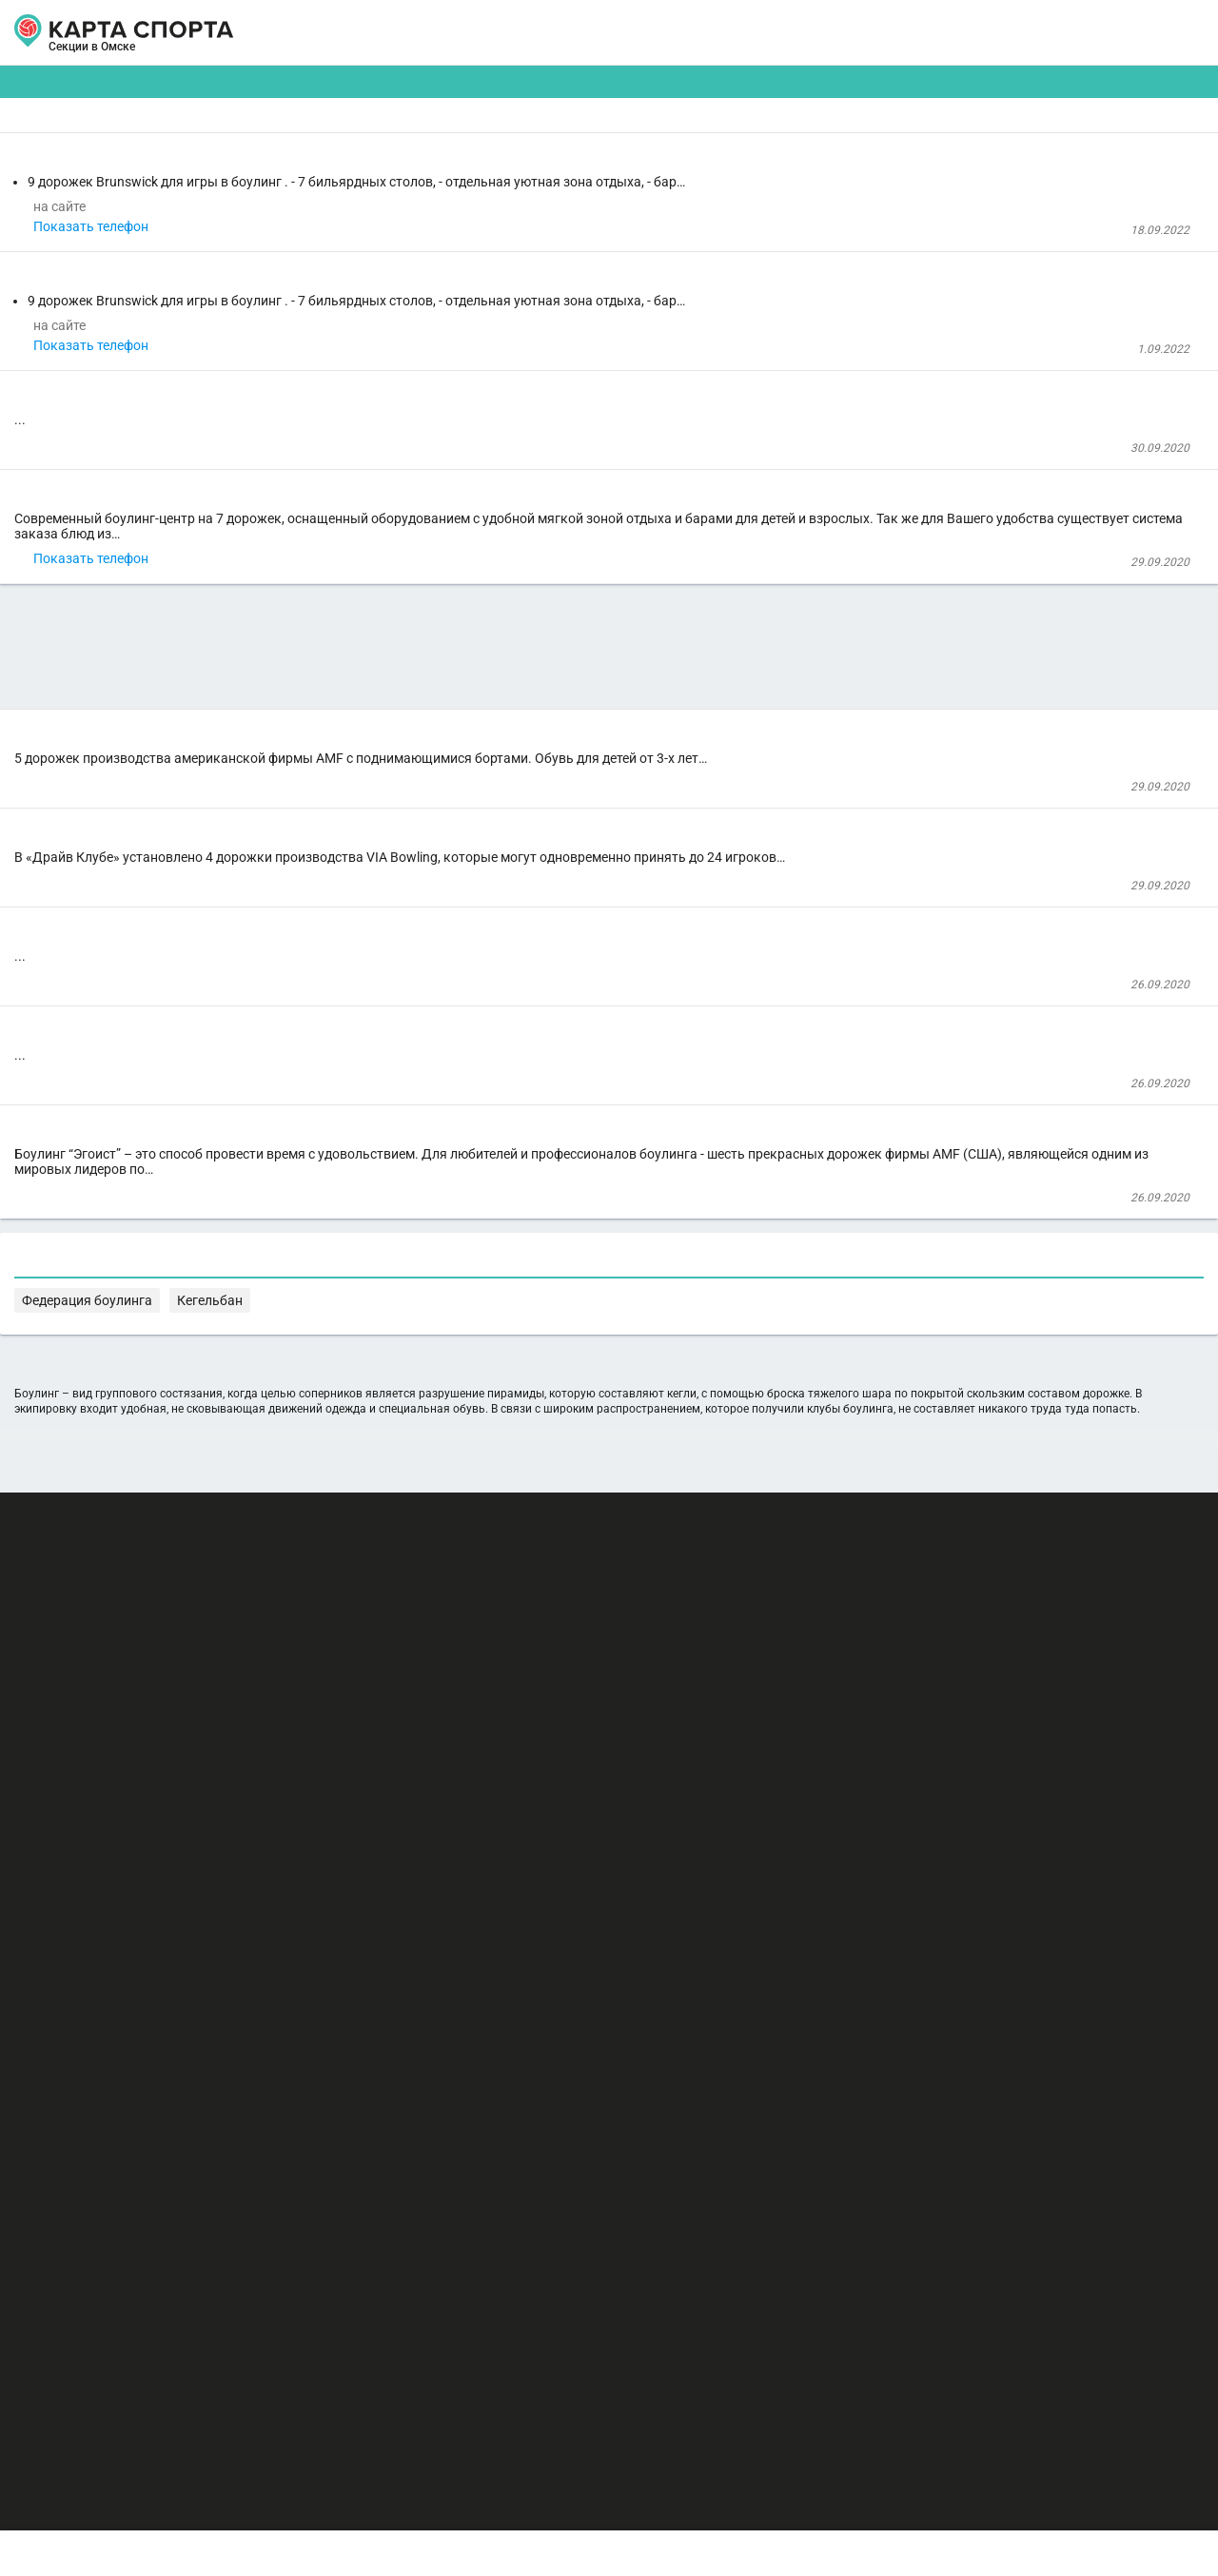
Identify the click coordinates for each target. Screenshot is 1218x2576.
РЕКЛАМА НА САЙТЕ (116, 2383)
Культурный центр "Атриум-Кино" (405, 738)
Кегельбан (630, 2125)
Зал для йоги (349, 277)
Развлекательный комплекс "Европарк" (421, 1056)
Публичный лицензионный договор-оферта (162, 2495)
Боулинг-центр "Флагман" (383, 1514)
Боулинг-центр (361, 205)
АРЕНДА (420, 33)
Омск (74, 55)
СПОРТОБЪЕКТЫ (664, 33)
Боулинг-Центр (363, 1335)
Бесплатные (1051, 148)
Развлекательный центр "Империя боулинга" (437, 1387)
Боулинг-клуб (356, 1004)
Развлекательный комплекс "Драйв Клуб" (427, 1212)
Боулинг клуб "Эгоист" (397, 1590)
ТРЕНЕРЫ (523, 33)
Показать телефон (365, 330)
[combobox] (553, 148)
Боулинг (331, 559)
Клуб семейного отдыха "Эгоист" (402, 1642)
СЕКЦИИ (322, 33)
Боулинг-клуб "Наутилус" (381, 610)
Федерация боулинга (524, 2125)
